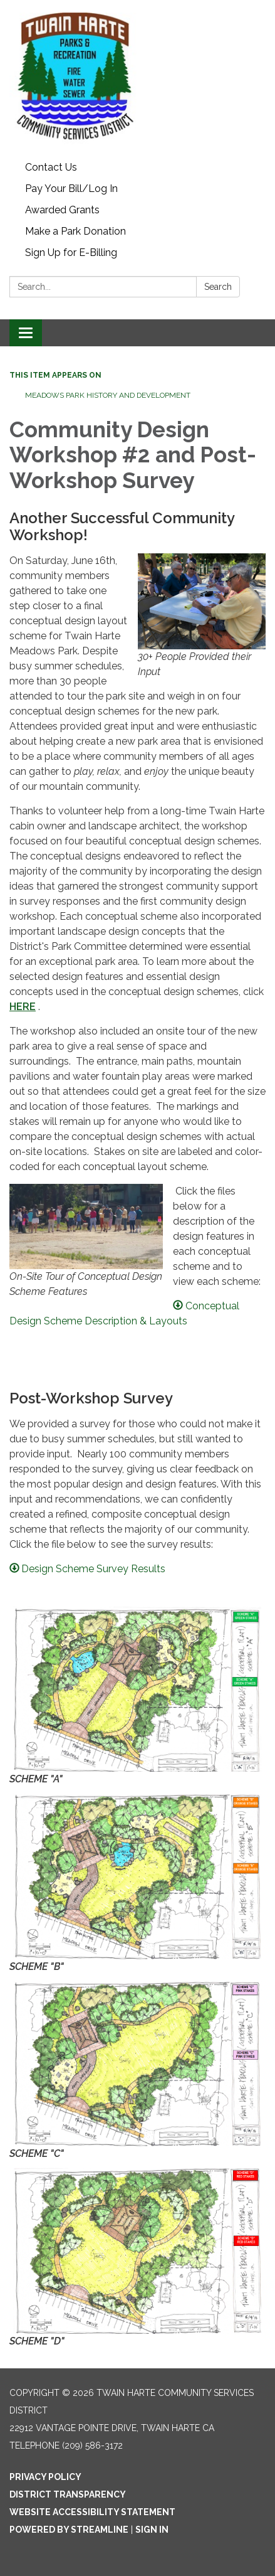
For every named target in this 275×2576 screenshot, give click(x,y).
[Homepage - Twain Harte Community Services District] (137, 78)
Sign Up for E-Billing (71, 252)
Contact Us (51, 167)
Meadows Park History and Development (107, 395)
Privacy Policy (45, 2477)
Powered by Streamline (68, 2530)
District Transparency (67, 2494)
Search (218, 287)
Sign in (152, 2530)
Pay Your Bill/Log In (71, 188)
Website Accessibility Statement (92, 2512)
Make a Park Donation (75, 231)
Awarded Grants (62, 210)
